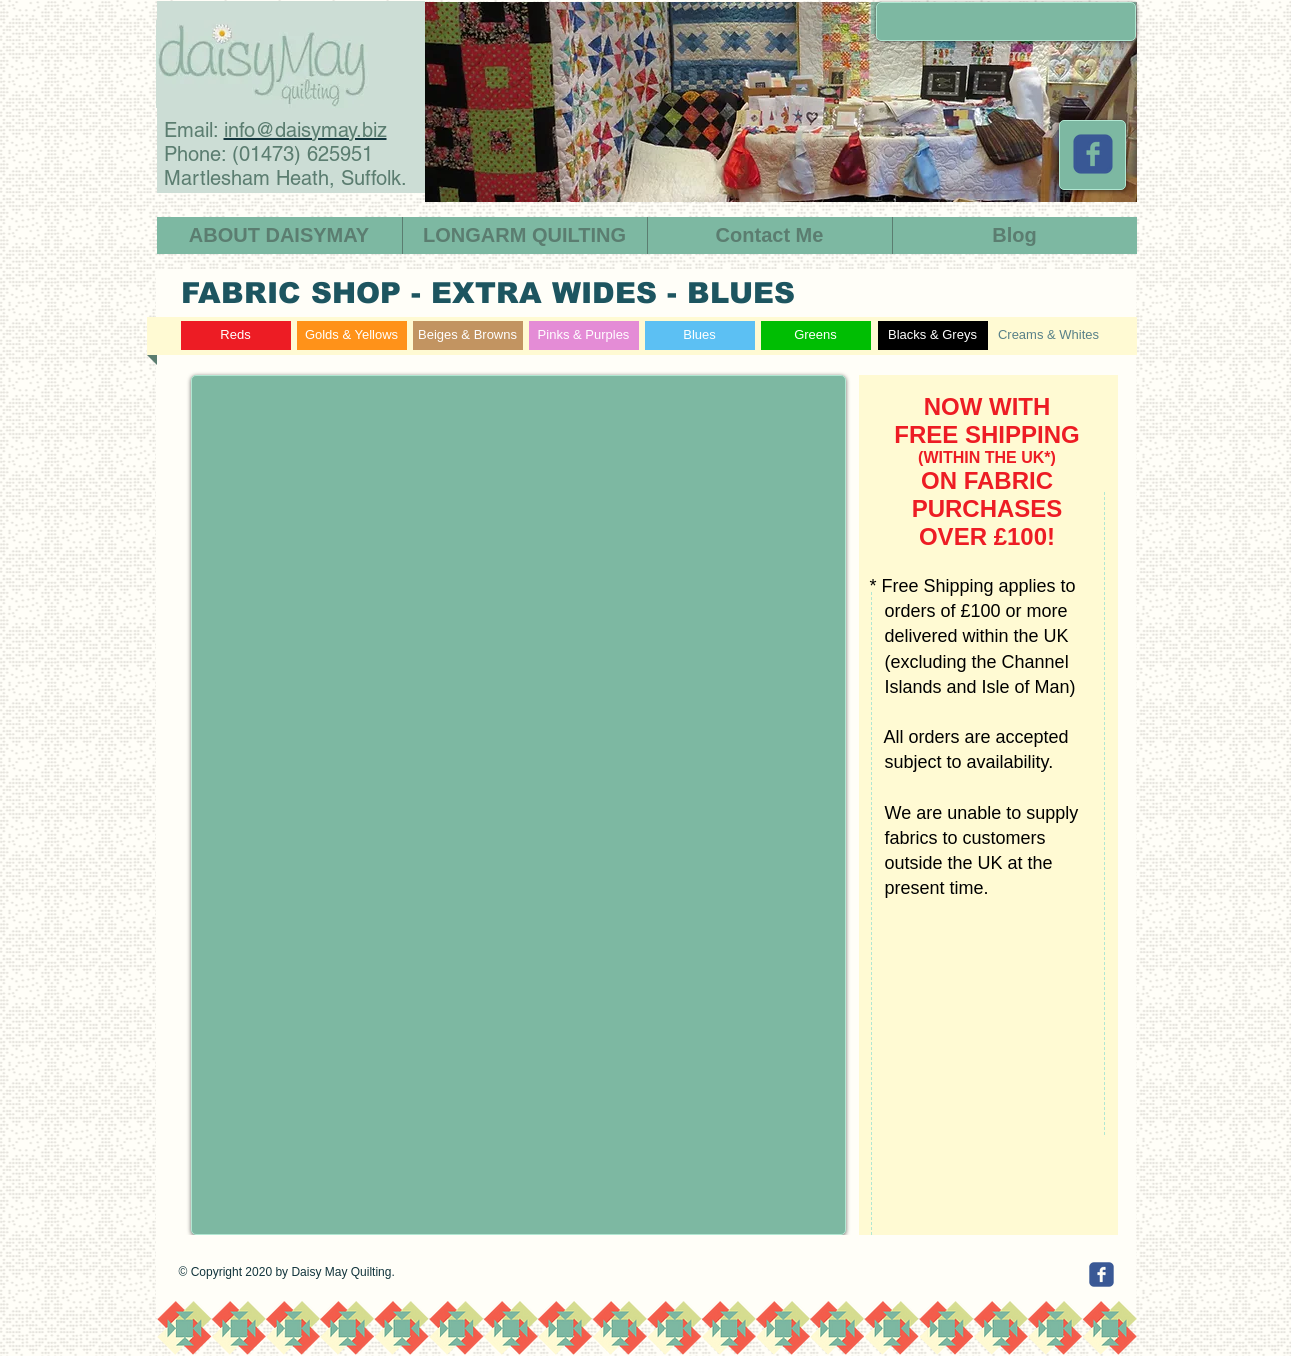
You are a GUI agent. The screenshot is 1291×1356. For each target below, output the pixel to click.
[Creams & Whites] (1049, 335)
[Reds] (236, 335)
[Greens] (816, 335)
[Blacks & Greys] (933, 335)
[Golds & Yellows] (352, 335)
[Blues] (700, 335)
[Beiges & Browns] (468, 335)
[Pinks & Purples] (584, 335)
